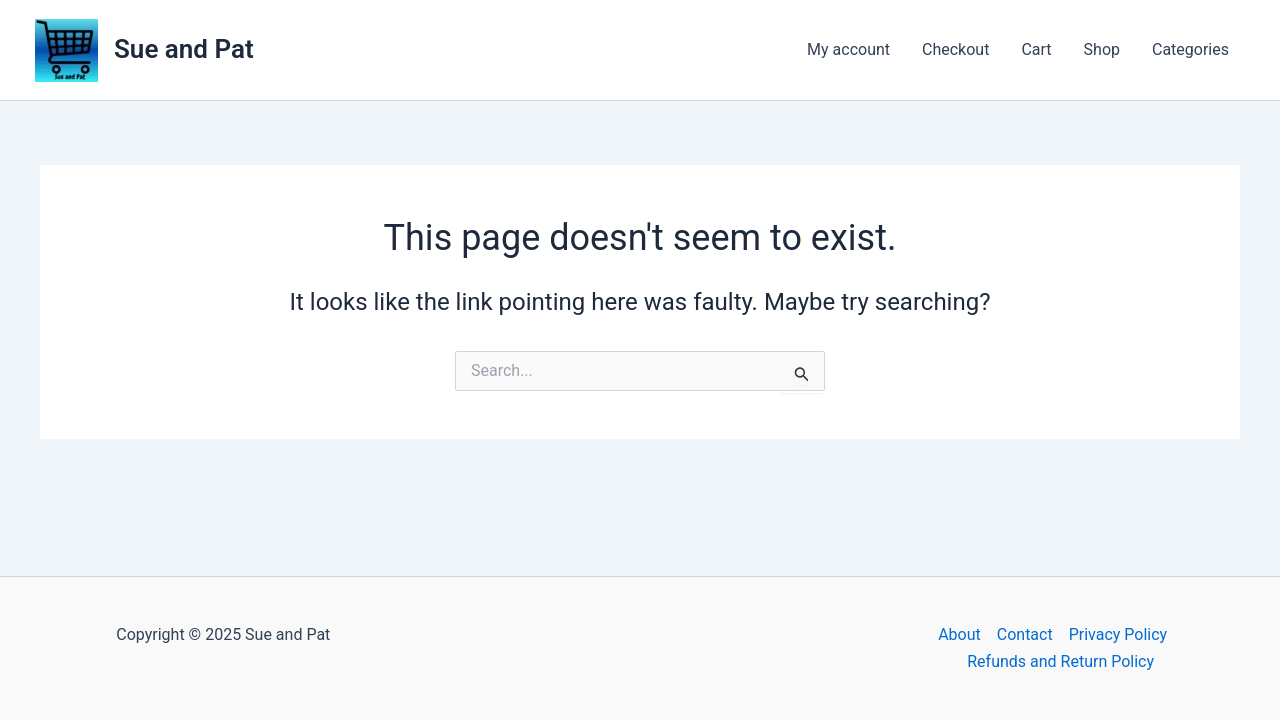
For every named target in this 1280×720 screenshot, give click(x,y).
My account (848, 49)
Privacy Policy (1118, 634)
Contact (1025, 634)
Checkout (955, 49)
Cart (1036, 49)
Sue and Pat (184, 49)
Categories (1190, 49)
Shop (1102, 49)
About (959, 634)
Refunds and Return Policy (1060, 661)
